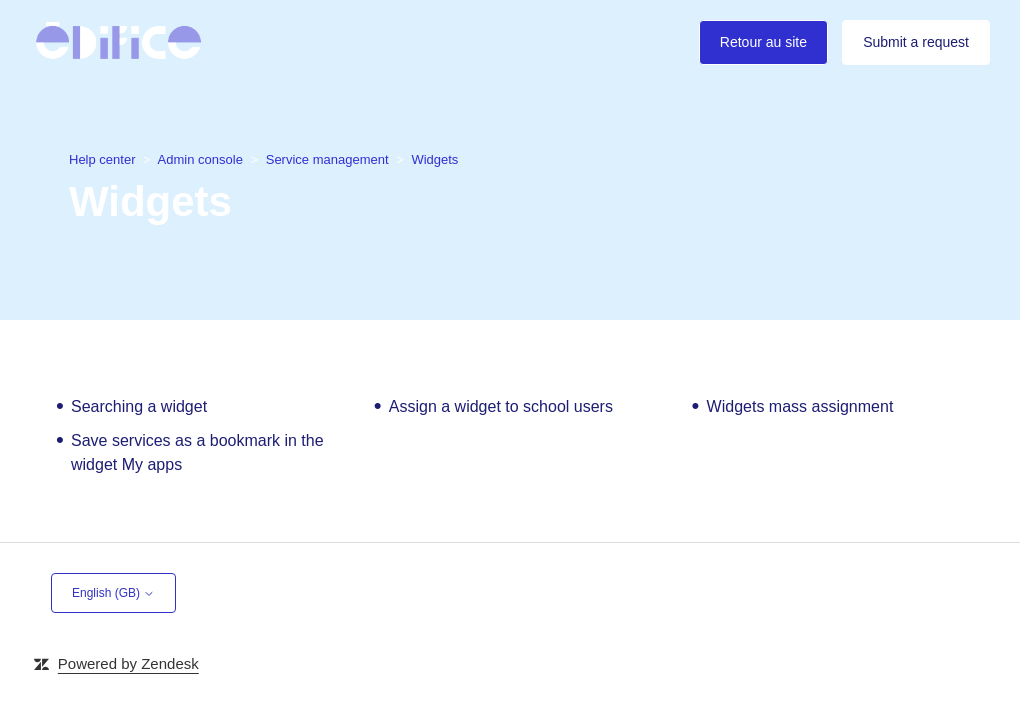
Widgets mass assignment (800, 406)
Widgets (434, 159)
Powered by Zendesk (128, 663)
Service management (327, 159)
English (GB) (113, 593)
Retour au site (763, 42)
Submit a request (916, 42)
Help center (104, 159)
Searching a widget (139, 406)
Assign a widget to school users (501, 406)
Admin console (200, 159)
